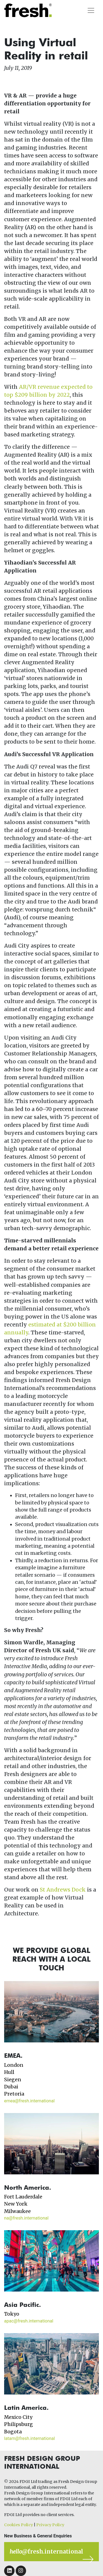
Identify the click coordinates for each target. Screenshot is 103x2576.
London (13, 2065)
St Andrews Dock (63, 1889)
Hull (9, 2072)
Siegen (12, 2080)
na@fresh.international (26, 2218)
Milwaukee (17, 2211)
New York (15, 2204)
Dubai (11, 2087)
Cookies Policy (18, 2524)
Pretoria (14, 2094)
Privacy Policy (50, 2524)
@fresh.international (46, 2551)
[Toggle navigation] (91, 10)
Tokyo (11, 2314)
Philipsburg (18, 2424)
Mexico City (18, 2417)
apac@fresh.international (28, 2321)
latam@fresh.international (29, 2438)
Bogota (13, 2432)
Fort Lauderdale (23, 2197)
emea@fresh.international (29, 2100)
